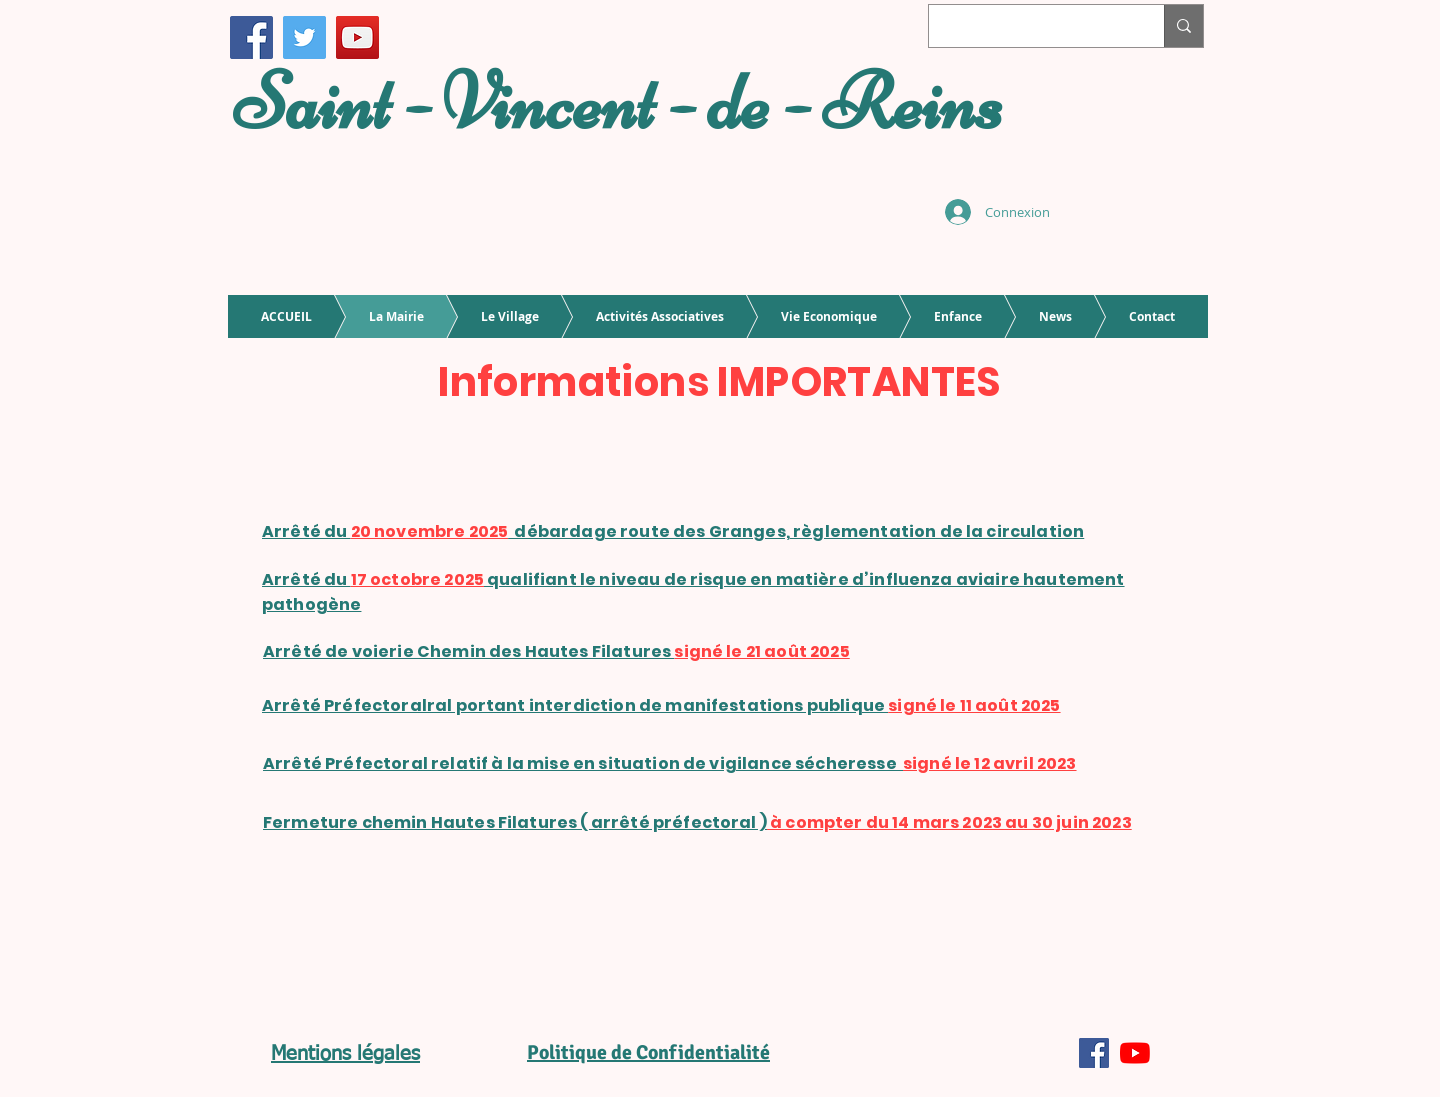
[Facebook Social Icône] (1094, 1053)
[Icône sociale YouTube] (357, 37)
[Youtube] (1135, 1053)
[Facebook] (251, 37)
